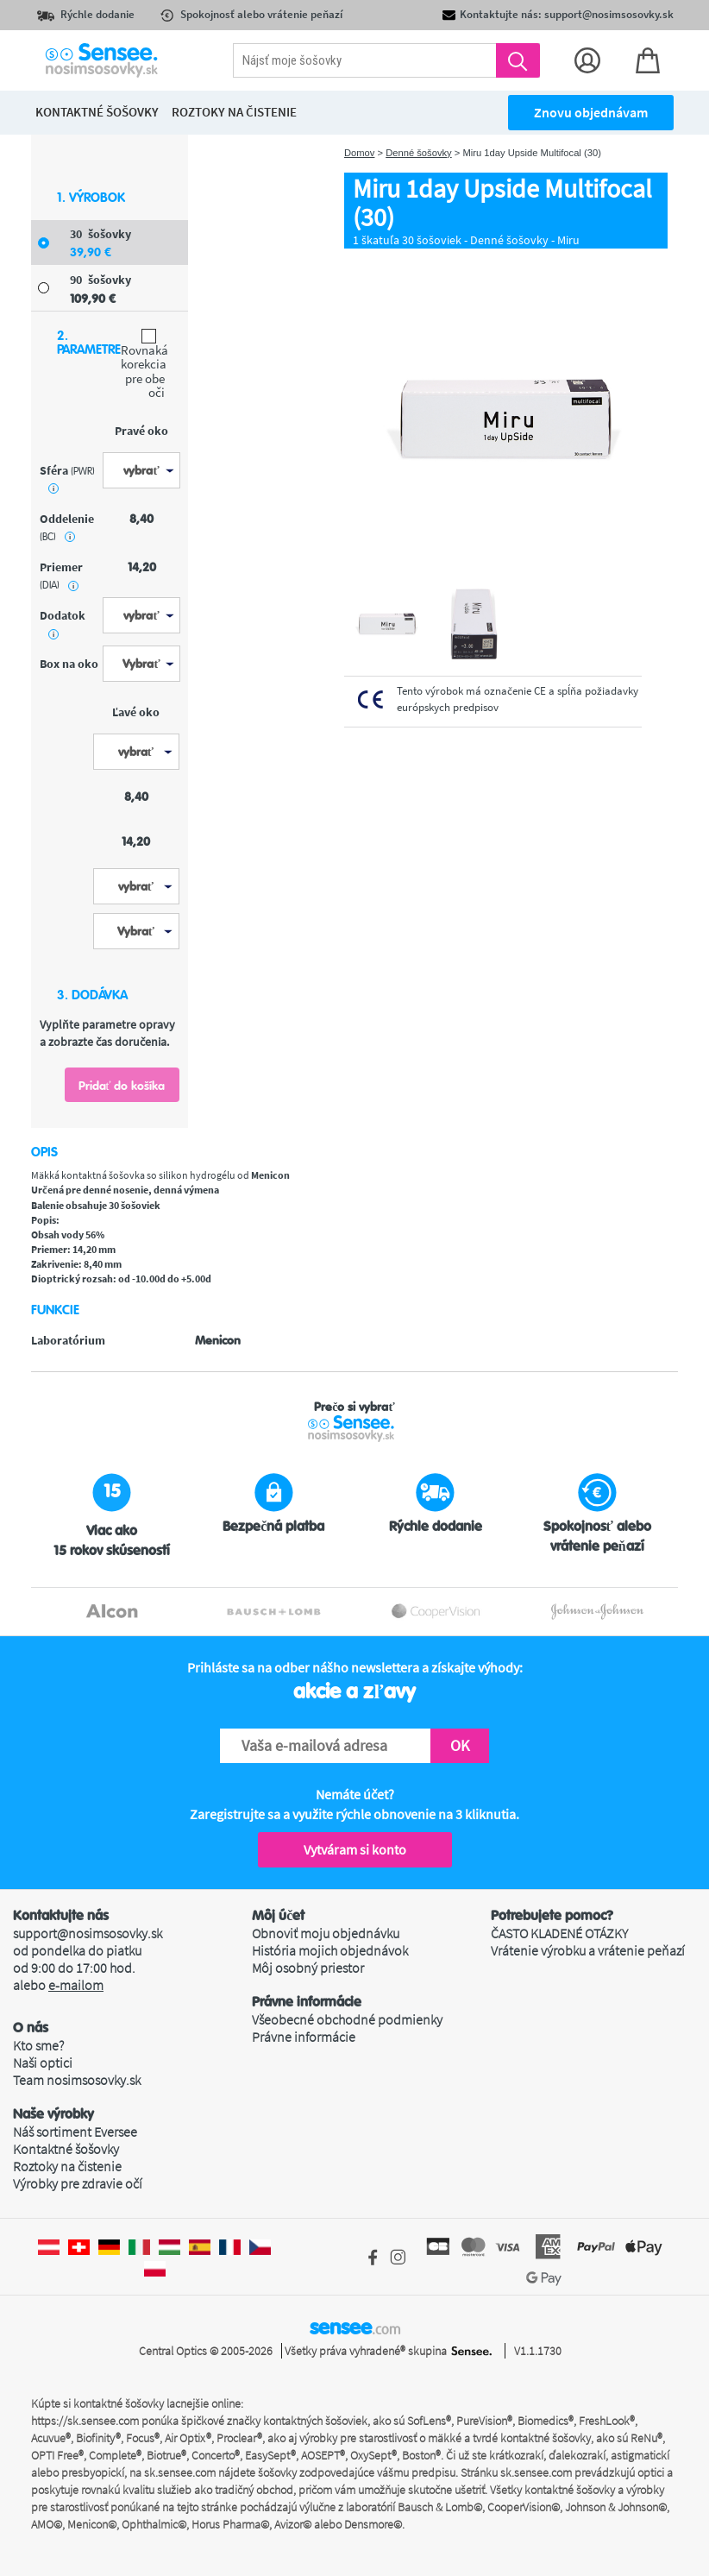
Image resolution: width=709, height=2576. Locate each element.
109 (93, 298)
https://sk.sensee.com (85, 2420)
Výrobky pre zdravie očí (77, 2183)
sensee (355, 2327)
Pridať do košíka (122, 1085)
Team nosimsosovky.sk (77, 2079)
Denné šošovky (419, 153)
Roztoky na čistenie (67, 2166)
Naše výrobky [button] (53, 2114)
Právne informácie (303, 2036)
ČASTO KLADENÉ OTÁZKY (559, 1933)
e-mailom (76, 1984)
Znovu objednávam (591, 112)
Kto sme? (38, 2045)
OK (459, 1745)
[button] (132, 2028)
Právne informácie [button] (306, 2002)
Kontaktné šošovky (66, 2148)
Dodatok (62, 623)
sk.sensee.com (180, 2472)
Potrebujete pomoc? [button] (552, 1915)
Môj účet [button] (278, 1915)
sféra (67, 478)
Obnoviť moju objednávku (325, 1933)
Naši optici (42, 2062)
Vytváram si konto (355, 1849)
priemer (61, 575)
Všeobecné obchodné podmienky (347, 2019)
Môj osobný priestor (308, 1967)
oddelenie (67, 527)
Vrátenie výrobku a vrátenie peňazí (588, 1950)
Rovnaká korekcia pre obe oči (143, 364)
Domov (359, 153)
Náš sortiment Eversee (75, 2131)
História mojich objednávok (330, 1950)
